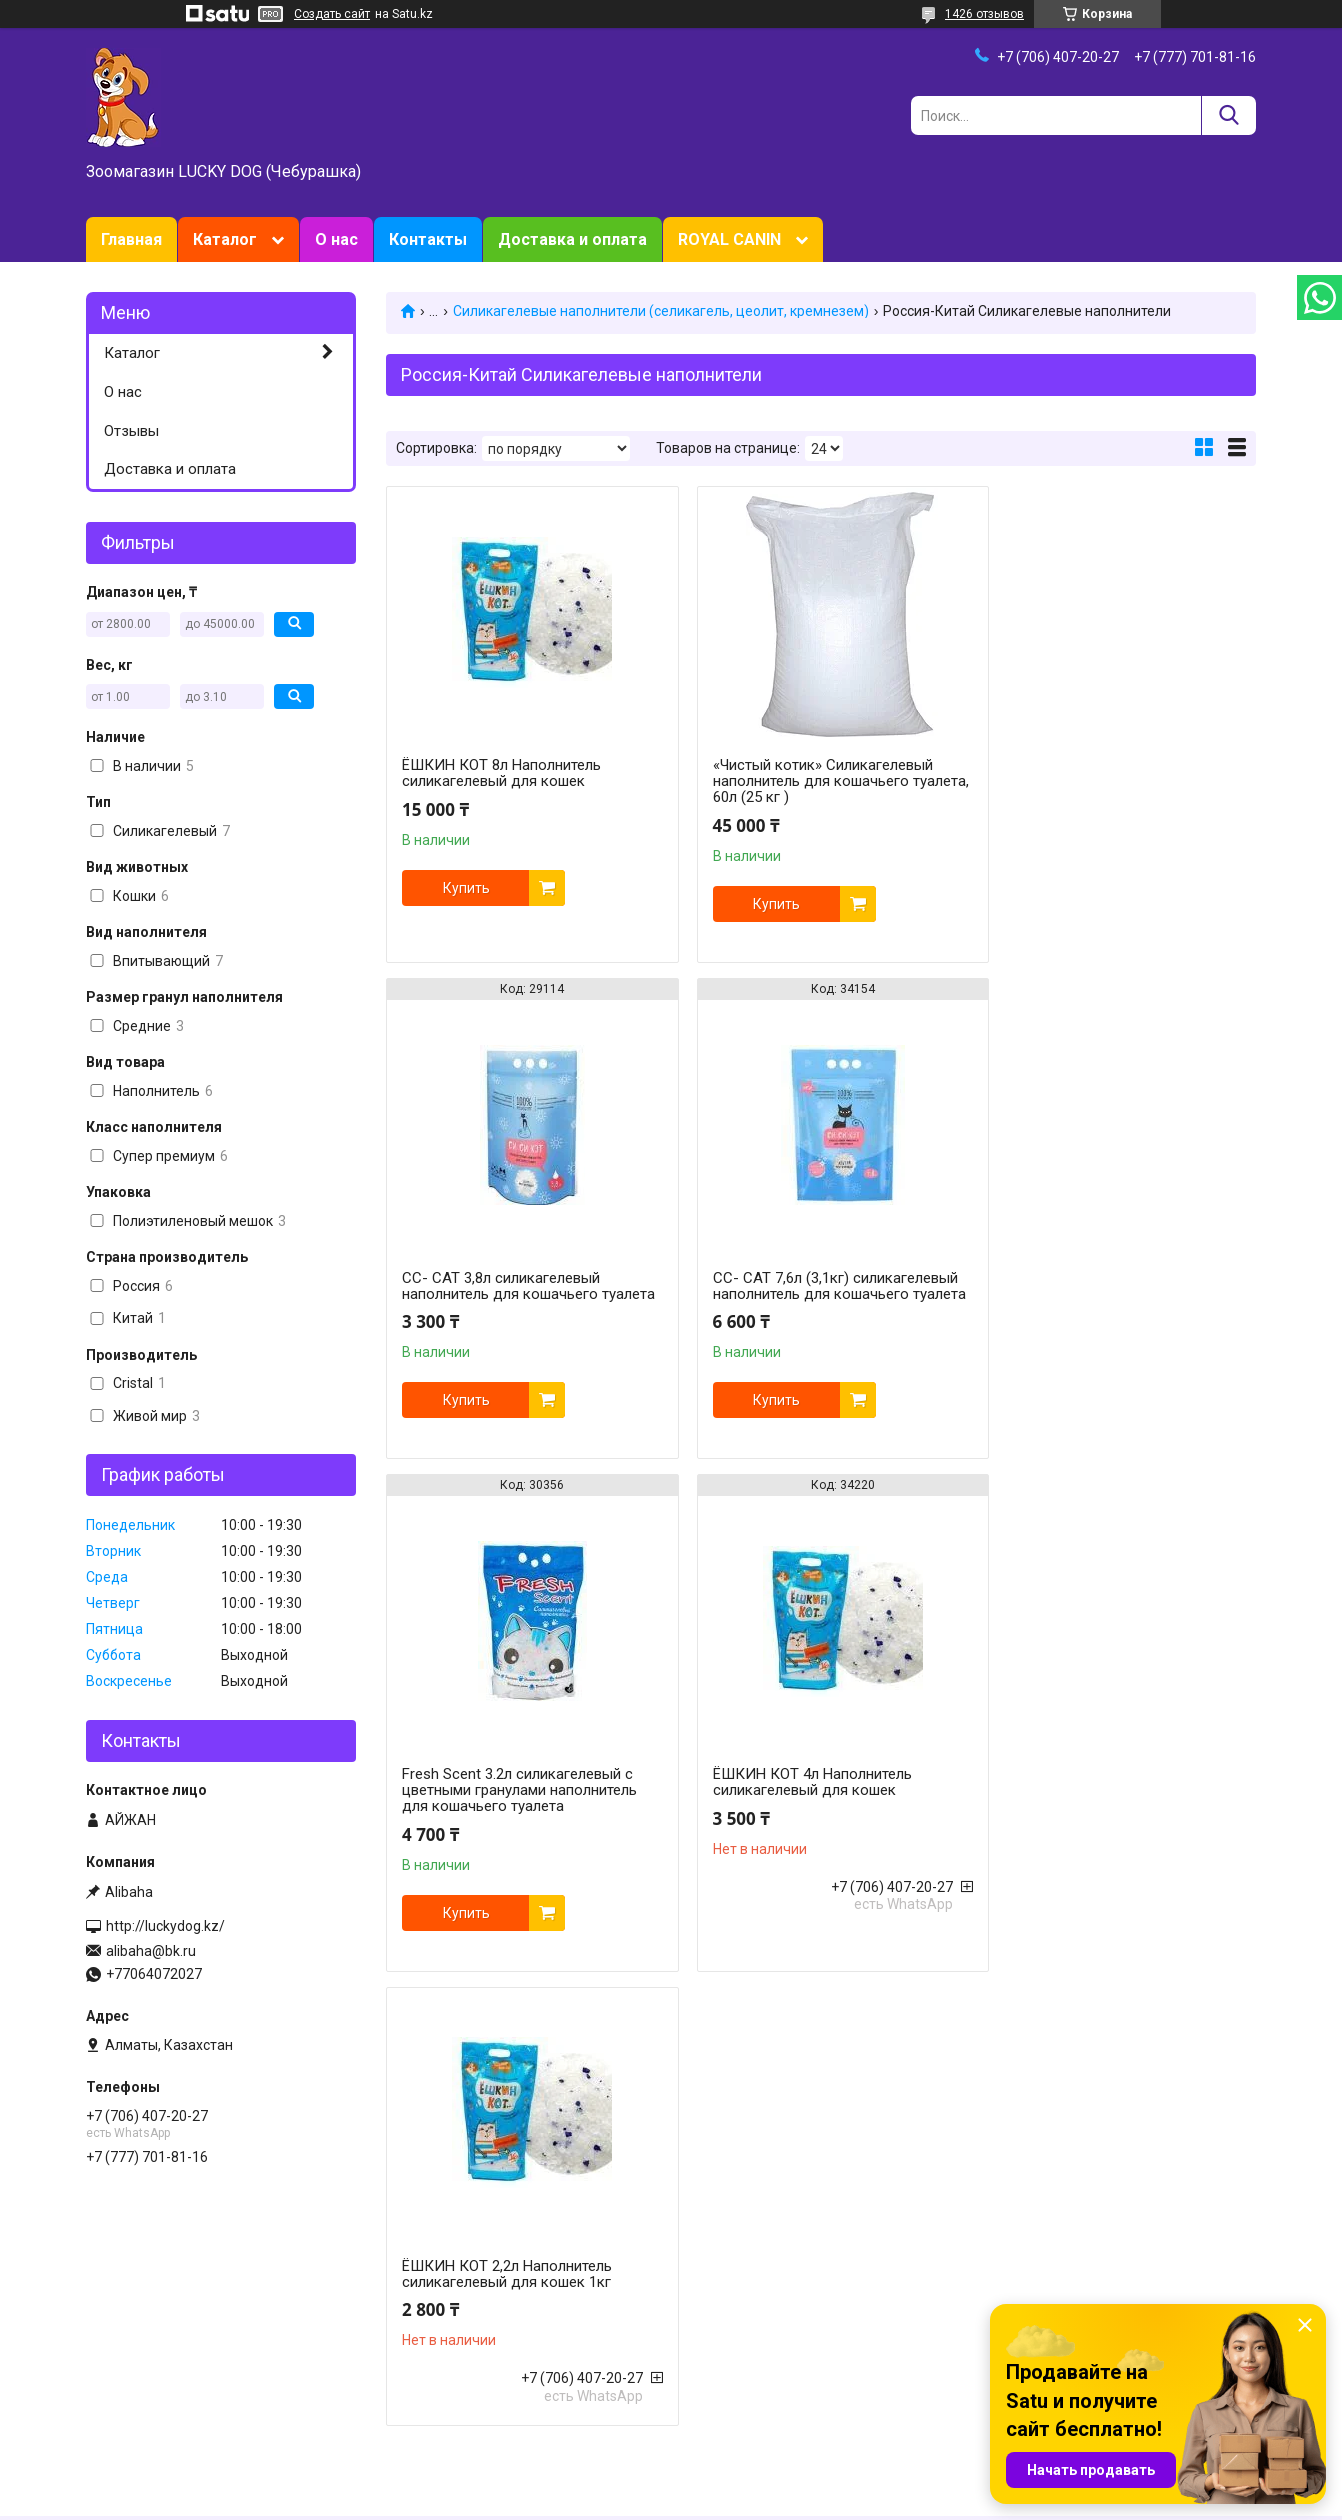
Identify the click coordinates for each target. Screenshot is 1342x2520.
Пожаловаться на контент (696, 2501)
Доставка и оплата (572, 239)
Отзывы (131, 431)
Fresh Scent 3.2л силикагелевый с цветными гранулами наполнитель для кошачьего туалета (814, 1315)
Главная (131, 239)
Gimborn (710, 2370)
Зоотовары (122, 2307)
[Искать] (1228, 115)
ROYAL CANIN (729, 239)
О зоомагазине (135, 2328)
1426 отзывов (984, 14)
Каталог (225, 239)
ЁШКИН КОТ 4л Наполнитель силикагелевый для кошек (1092, 1307)
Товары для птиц (441, 2349)
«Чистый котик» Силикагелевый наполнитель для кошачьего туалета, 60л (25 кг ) (807, 781)
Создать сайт (332, 14)
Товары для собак (444, 2307)
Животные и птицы (448, 2370)
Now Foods (717, 2349)
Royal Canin (720, 2286)
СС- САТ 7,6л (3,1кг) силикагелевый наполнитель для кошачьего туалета (524, 1315)
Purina (703, 2307)
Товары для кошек (446, 2286)
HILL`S (702, 2328)
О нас (336, 239)
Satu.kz (759, 2483)
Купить (466, 888)
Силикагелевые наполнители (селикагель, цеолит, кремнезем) (661, 311)
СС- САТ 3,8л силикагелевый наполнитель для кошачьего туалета (1092, 802)
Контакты (428, 239)
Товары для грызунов (456, 2328)
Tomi (998, 2286)
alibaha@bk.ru (151, 1951)
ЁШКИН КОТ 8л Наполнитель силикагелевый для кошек (501, 773)
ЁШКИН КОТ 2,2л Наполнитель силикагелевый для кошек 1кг (507, 1798)
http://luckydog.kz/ (165, 1926)
